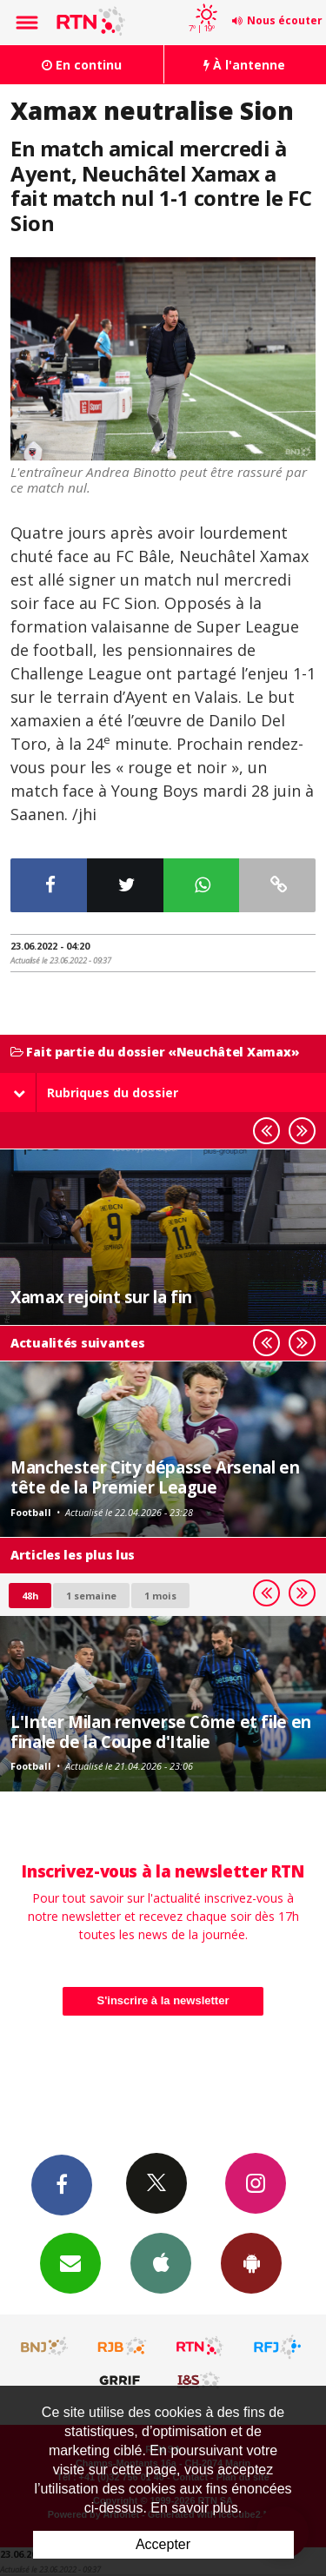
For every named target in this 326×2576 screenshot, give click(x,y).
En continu (82, 64)
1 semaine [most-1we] (91, 1595)
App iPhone (160, 2262)
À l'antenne (244, 64)
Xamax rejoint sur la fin (101, 1297)
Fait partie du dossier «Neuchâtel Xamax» (154, 1052)
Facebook (61, 2184)
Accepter (163, 2544)
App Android (251, 2262)
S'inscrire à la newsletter (163, 2000)
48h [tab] (30, 1595)
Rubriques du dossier (95, 1092)
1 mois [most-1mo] (160, 1595)
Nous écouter (285, 20)
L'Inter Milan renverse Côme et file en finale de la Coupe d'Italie (160, 1731)
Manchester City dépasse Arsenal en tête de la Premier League (154, 1476)
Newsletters (70, 2262)
